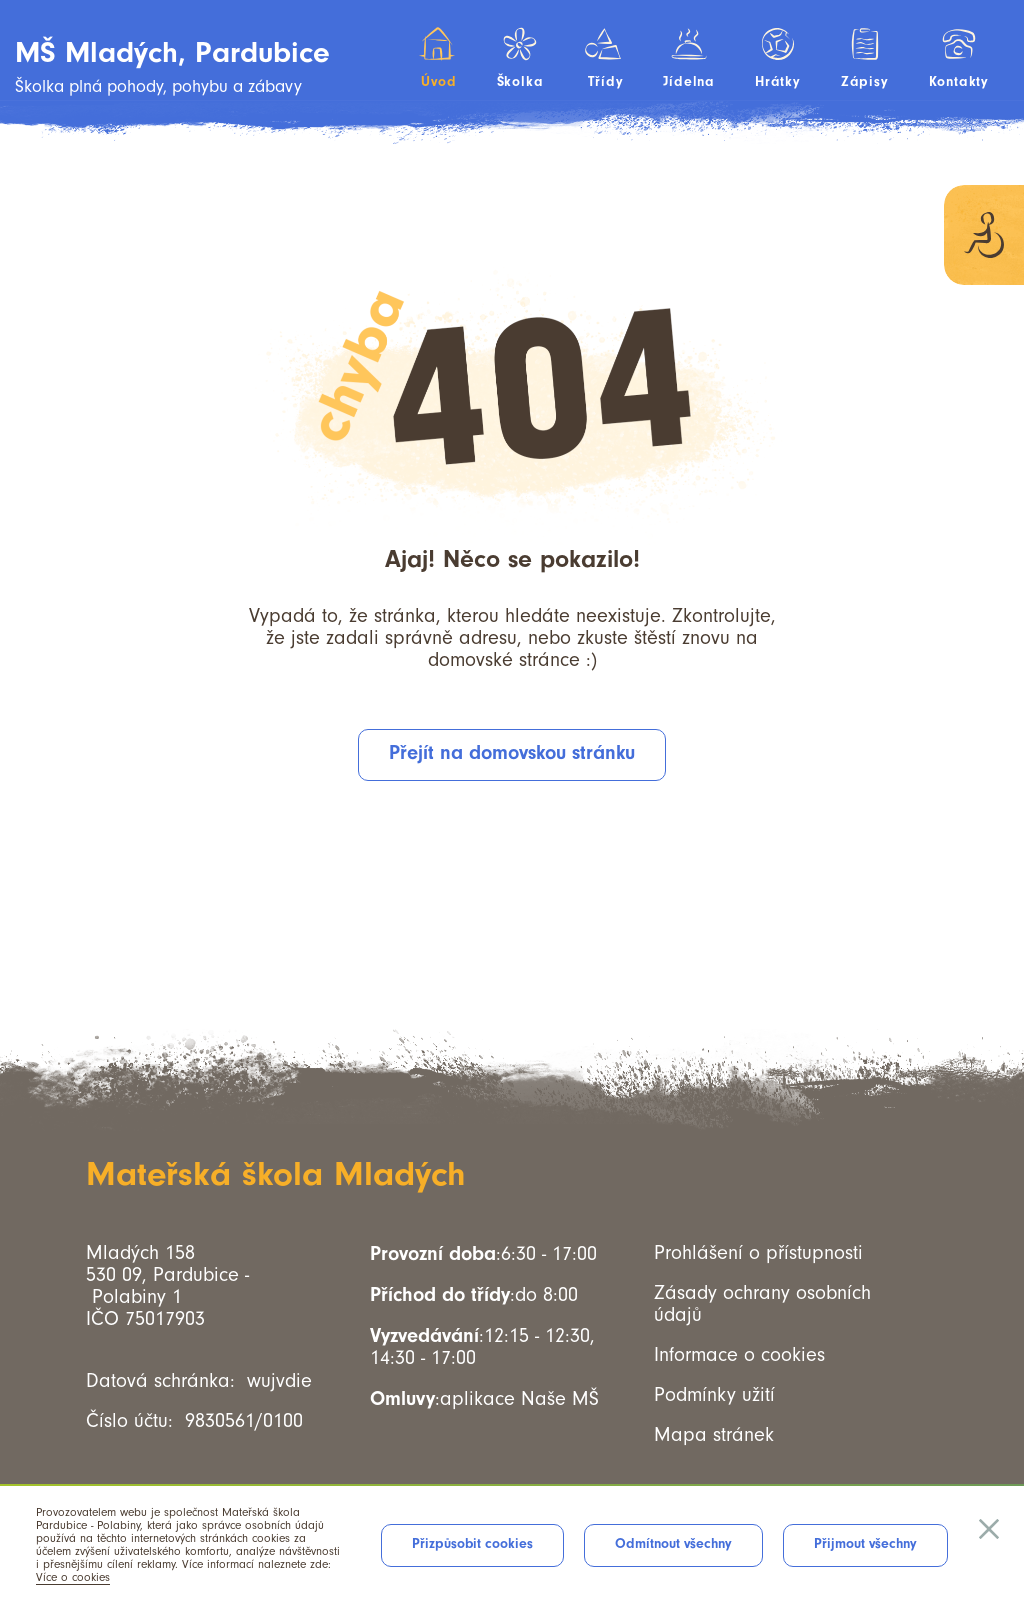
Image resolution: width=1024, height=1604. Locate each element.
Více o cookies (73, 1577)
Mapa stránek (714, 1435)
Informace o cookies (739, 1355)
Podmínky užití (714, 1395)
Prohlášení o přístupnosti (758, 1253)
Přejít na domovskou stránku (512, 752)
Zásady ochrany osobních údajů (762, 1304)
